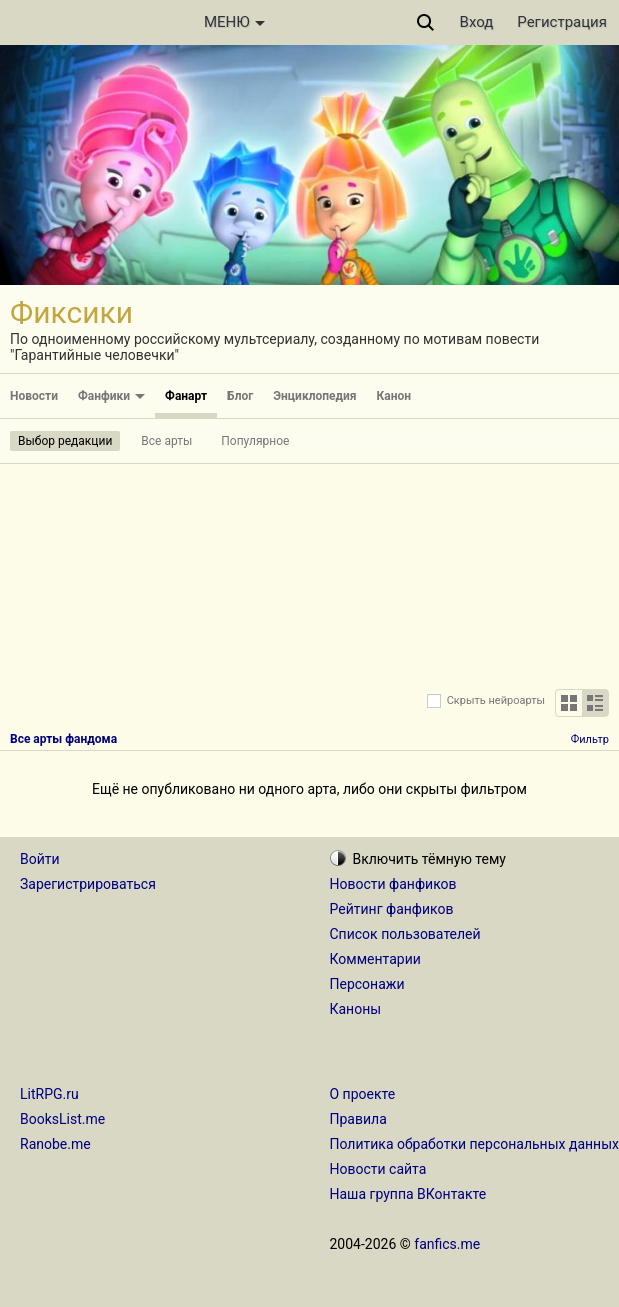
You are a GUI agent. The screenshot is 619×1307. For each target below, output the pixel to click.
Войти (40, 859)
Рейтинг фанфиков (392, 909)
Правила (358, 1119)
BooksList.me (62, 1119)
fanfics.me (447, 1244)
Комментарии (375, 959)
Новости (34, 396)
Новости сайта (378, 1169)
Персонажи (367, 984)
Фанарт (186, 396)
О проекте (363, 1094)
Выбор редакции (65, 441)
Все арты (166, 441)
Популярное (255, 441)
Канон (394, 396)
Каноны (356, 1009)
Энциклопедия (314, 396)
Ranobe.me (55, 1144)
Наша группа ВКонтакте (408, 1194)
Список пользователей (405, 934)
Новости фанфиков (393, 884)
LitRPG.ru (49, 1094)
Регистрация (562, 22)
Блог (240, 396)
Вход (477, 22)
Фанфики (111, 396)
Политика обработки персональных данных (474, 1144)
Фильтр (590, 739)
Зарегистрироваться (88, 884)
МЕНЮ (234, 22)
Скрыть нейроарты (496, 700)
